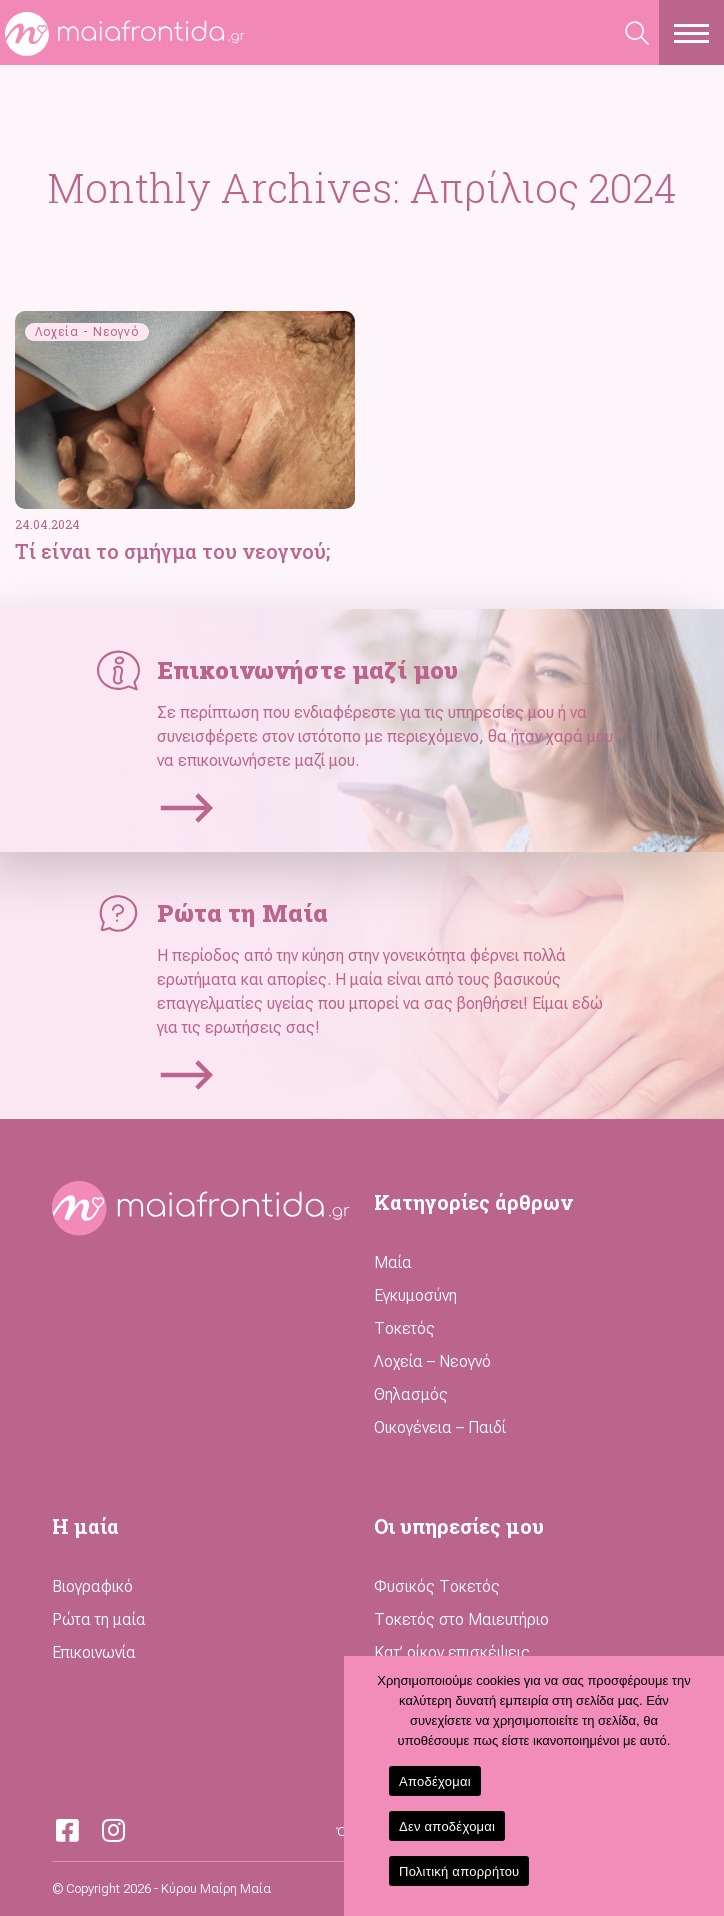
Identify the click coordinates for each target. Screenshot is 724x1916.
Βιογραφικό (92, 1586)
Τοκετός (404, 1328)
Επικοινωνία (94, 1652)
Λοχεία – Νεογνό (432, 1361)
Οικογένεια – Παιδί (440, 1427)
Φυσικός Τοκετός (437, 1586)
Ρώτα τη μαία (99, 1619)
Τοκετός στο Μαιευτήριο (461, 1619)
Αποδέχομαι (435, 1781)
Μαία (393, 1262)
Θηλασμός (411, 1394)
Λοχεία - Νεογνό (87, 332)
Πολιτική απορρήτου (459, 1871)
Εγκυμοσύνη (415, 1295)
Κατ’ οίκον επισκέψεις (452, 1652)
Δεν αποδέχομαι (447, 1826)
